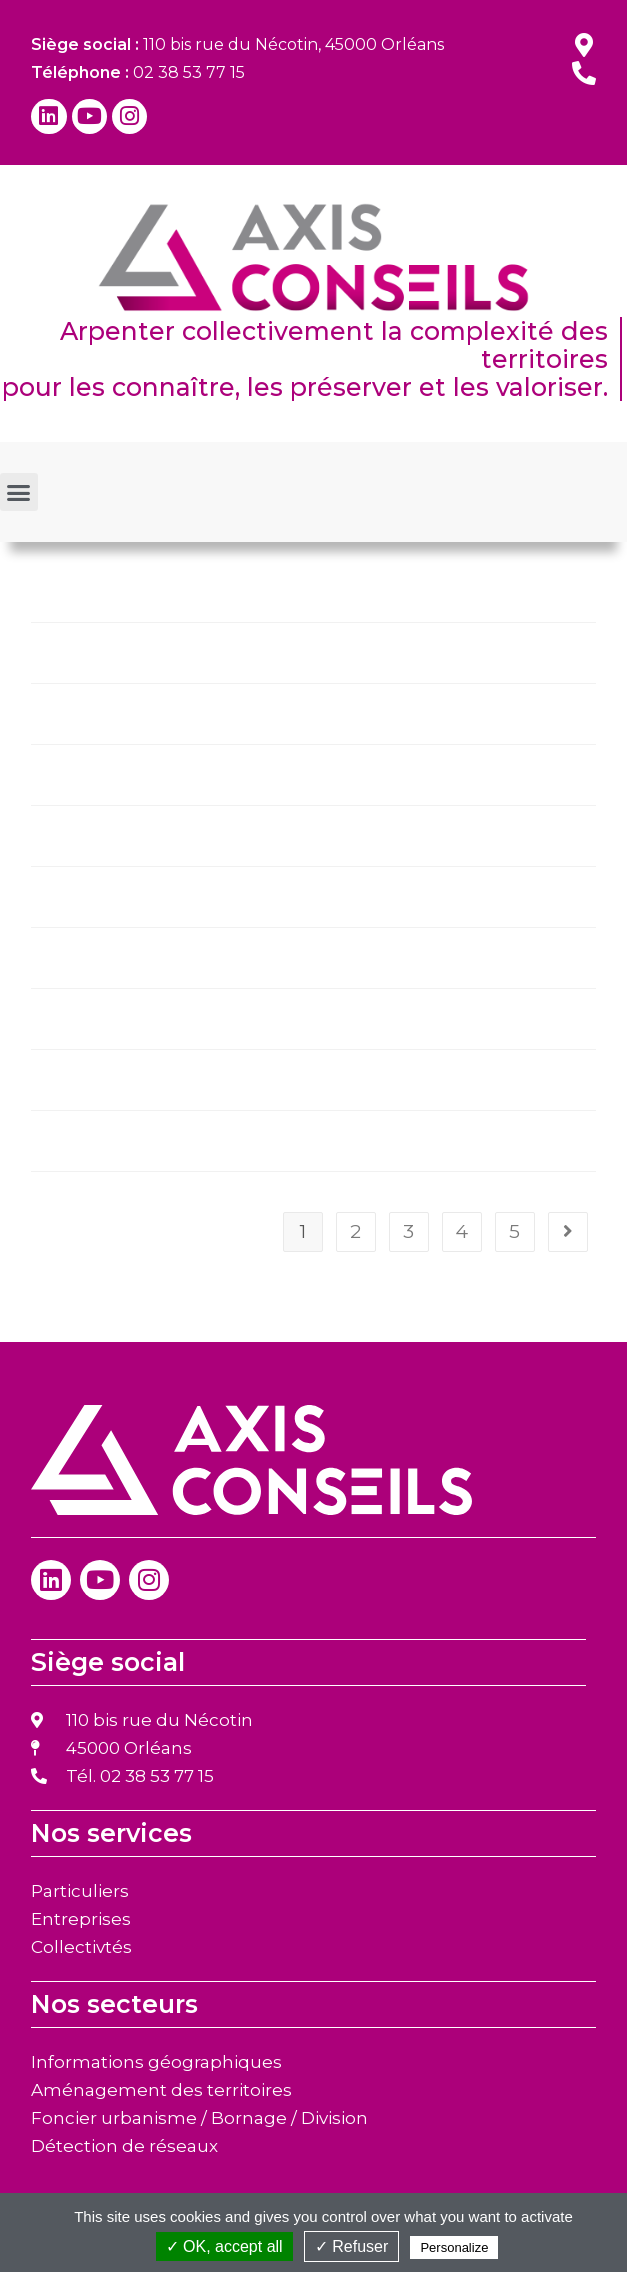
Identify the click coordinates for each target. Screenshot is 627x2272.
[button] (19, 492)
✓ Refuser (351, 2246)
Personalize (454, 2247)
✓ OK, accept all (224, 2246)
